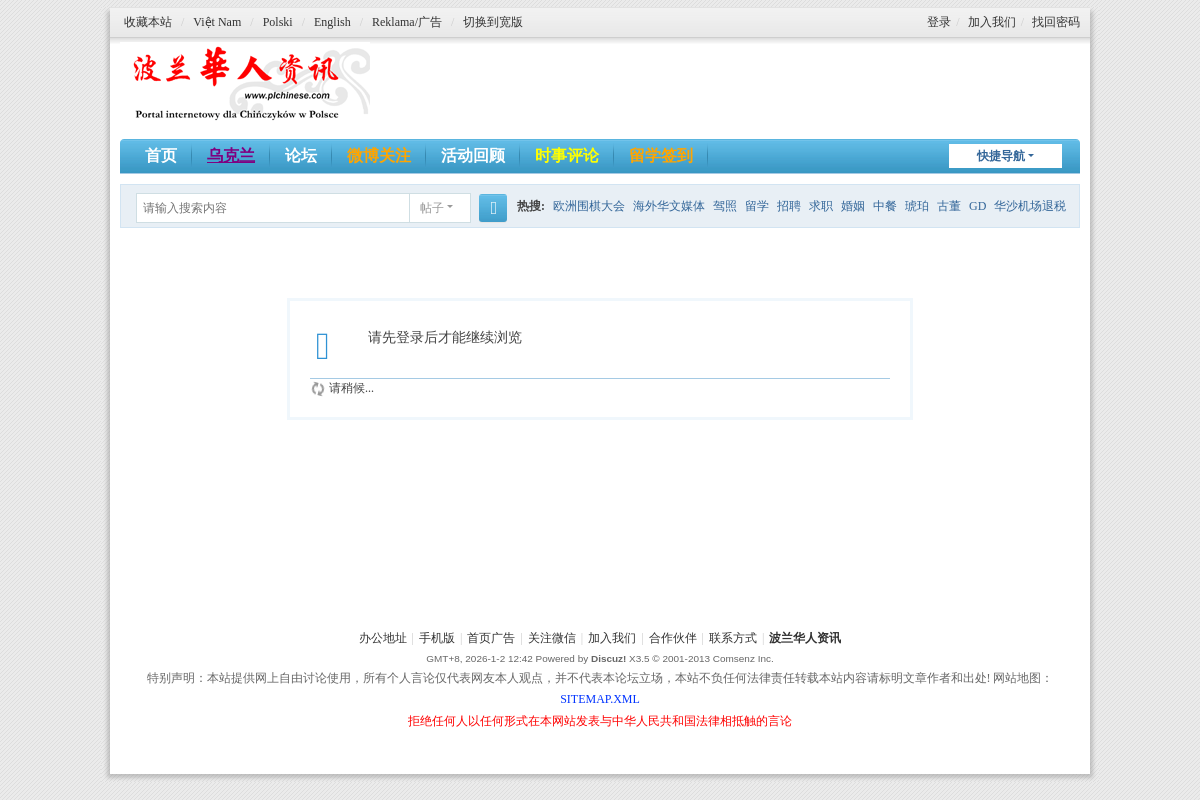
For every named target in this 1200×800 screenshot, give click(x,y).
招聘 (789, 206)
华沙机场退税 (1030, 206)
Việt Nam (217, 22)
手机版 (437, 638)
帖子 (432, 208)
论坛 (301, 155)
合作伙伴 (673, 638)
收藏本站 (148, 22)
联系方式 (733, 638)
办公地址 (383, 638)
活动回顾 (473, 155)
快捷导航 (1001, 156)
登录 (939, 22)
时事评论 (567, 155)
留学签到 (661, 155)
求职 (821, 206)
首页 (161, 155)
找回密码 (1056, 22)
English (332, 22)
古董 (949, 206)
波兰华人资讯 (805, 638)
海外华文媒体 (669, 206)
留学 (757, 206)
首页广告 (491, 638)
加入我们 (992, 22)
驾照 (725, 206)
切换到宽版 (493, 22)
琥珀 (917, 206)
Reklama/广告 (407, 22)
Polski (278, 22)
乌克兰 (231, 155)
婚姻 (853, 206)
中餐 (885, 206)
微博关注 (379, 155)
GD (977, 206)
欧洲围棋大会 (589, 206)
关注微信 (552, 638)
